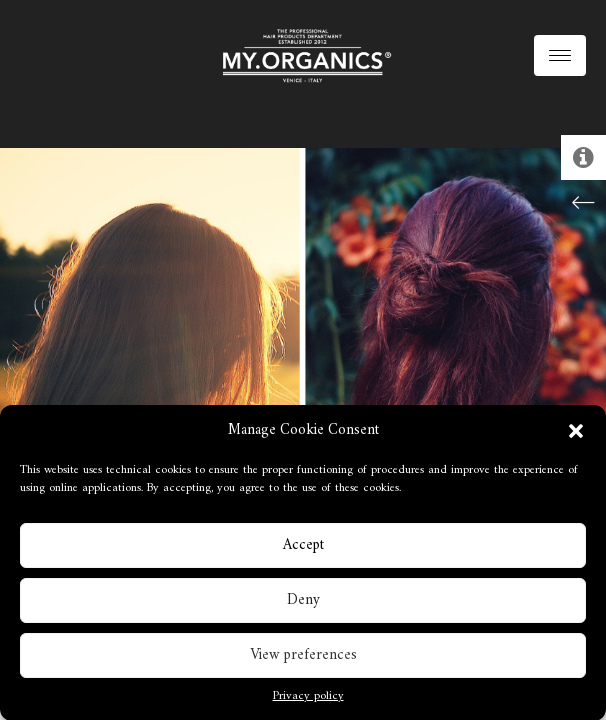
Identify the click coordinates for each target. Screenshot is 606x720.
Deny (303, 602)
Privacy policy (308, 700)
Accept (303, 547)
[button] (576, 433)
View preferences (303, 657)
